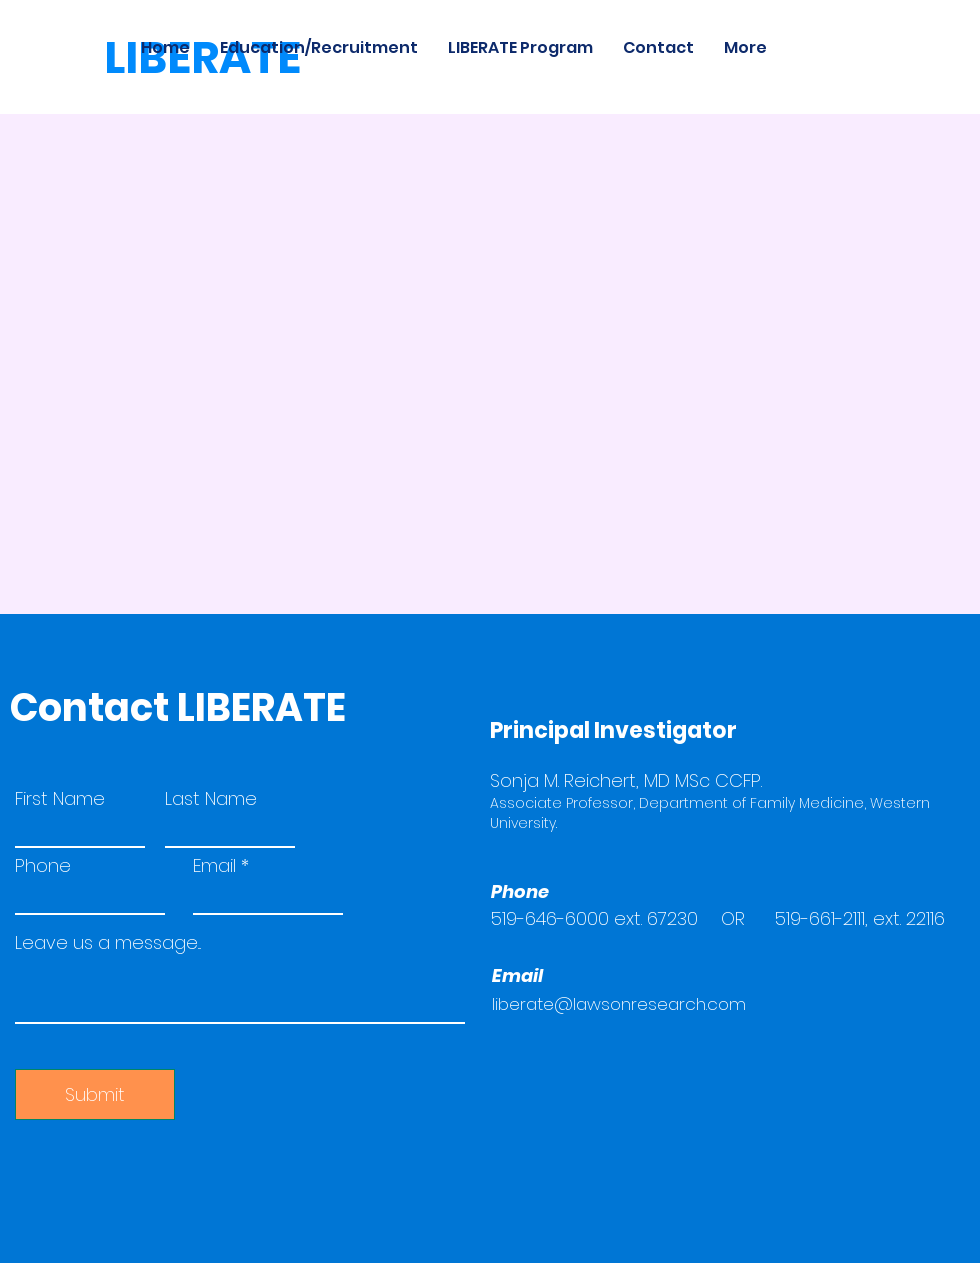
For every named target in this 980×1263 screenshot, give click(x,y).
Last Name (211, 799)
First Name (60, 799)
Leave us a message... (108, 943)
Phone (43, 866)
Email (214, 866)
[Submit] (95, 1094)
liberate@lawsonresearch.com (619, 1004)
